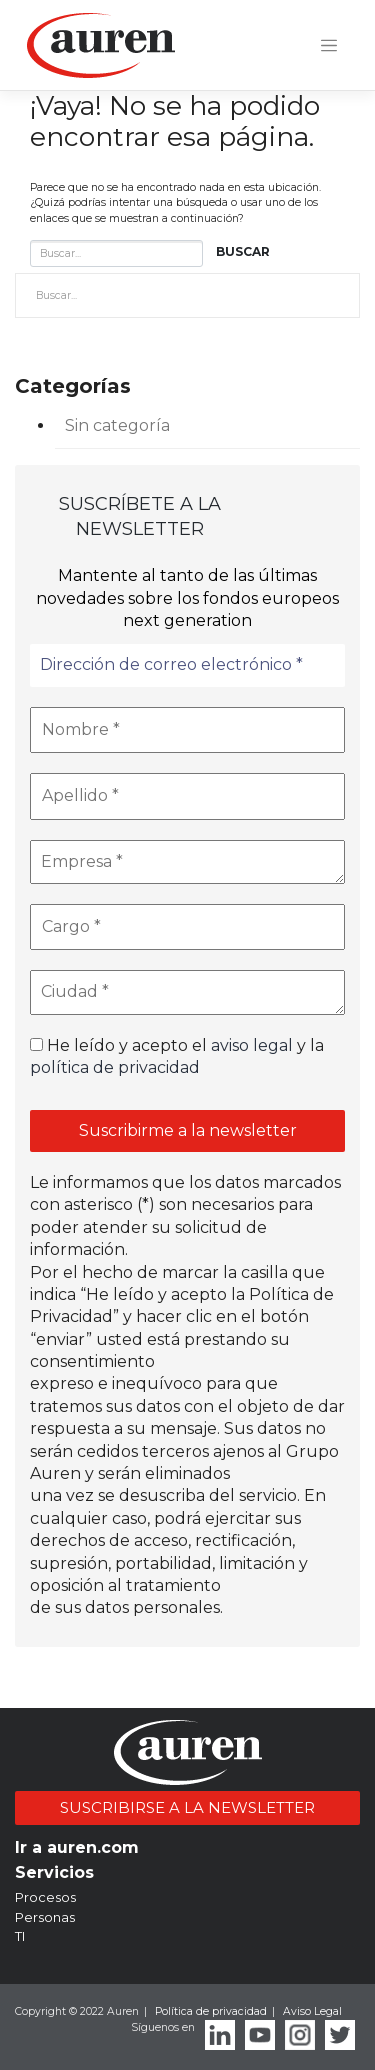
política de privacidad (115, 1067)
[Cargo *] (187, 927)
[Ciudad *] (187, 992)
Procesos (45, 1897)
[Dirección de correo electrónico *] (187, 665)
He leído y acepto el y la (177, 1056)
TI (20, 1936)
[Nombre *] (187, 730)
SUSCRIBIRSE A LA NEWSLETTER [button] (187, 1807)
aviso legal (252, 1045)
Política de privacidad (211, 2011)
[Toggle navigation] (329, 46)
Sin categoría (117, 425)
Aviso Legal (312, 2011)
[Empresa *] (187, 862)
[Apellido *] (187, 796)
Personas (45, 1917)
